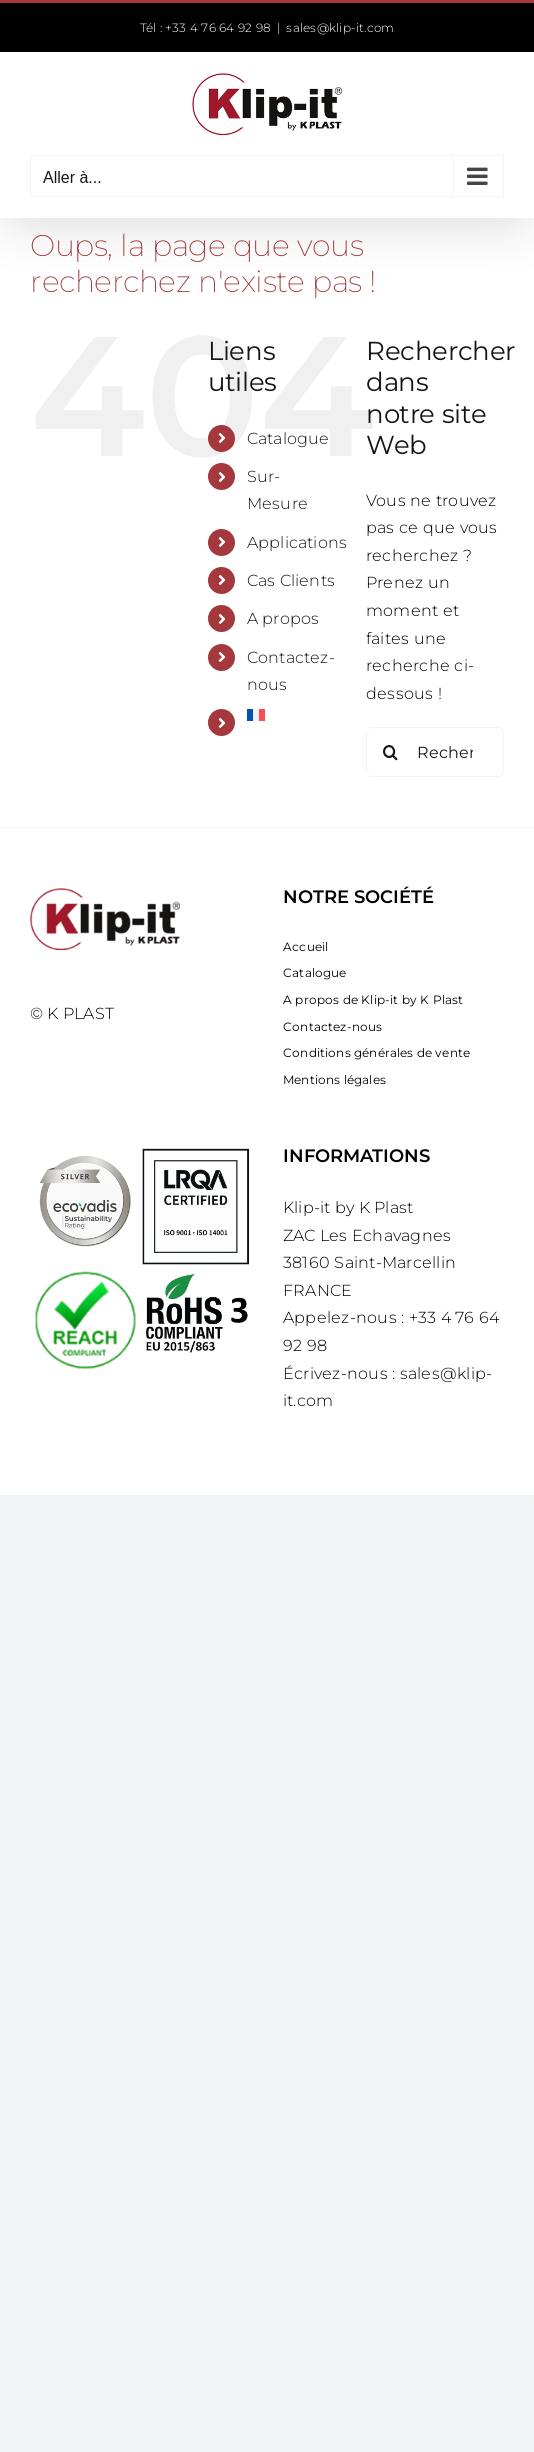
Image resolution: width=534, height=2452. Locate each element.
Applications (297, 542)
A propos (283, 618)
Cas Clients (291, 580)
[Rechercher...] (435, 752)
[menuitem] (291, 715)
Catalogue (288, 438)
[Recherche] (391, 752)
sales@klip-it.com (340, 27)
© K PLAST (72, 1013)
